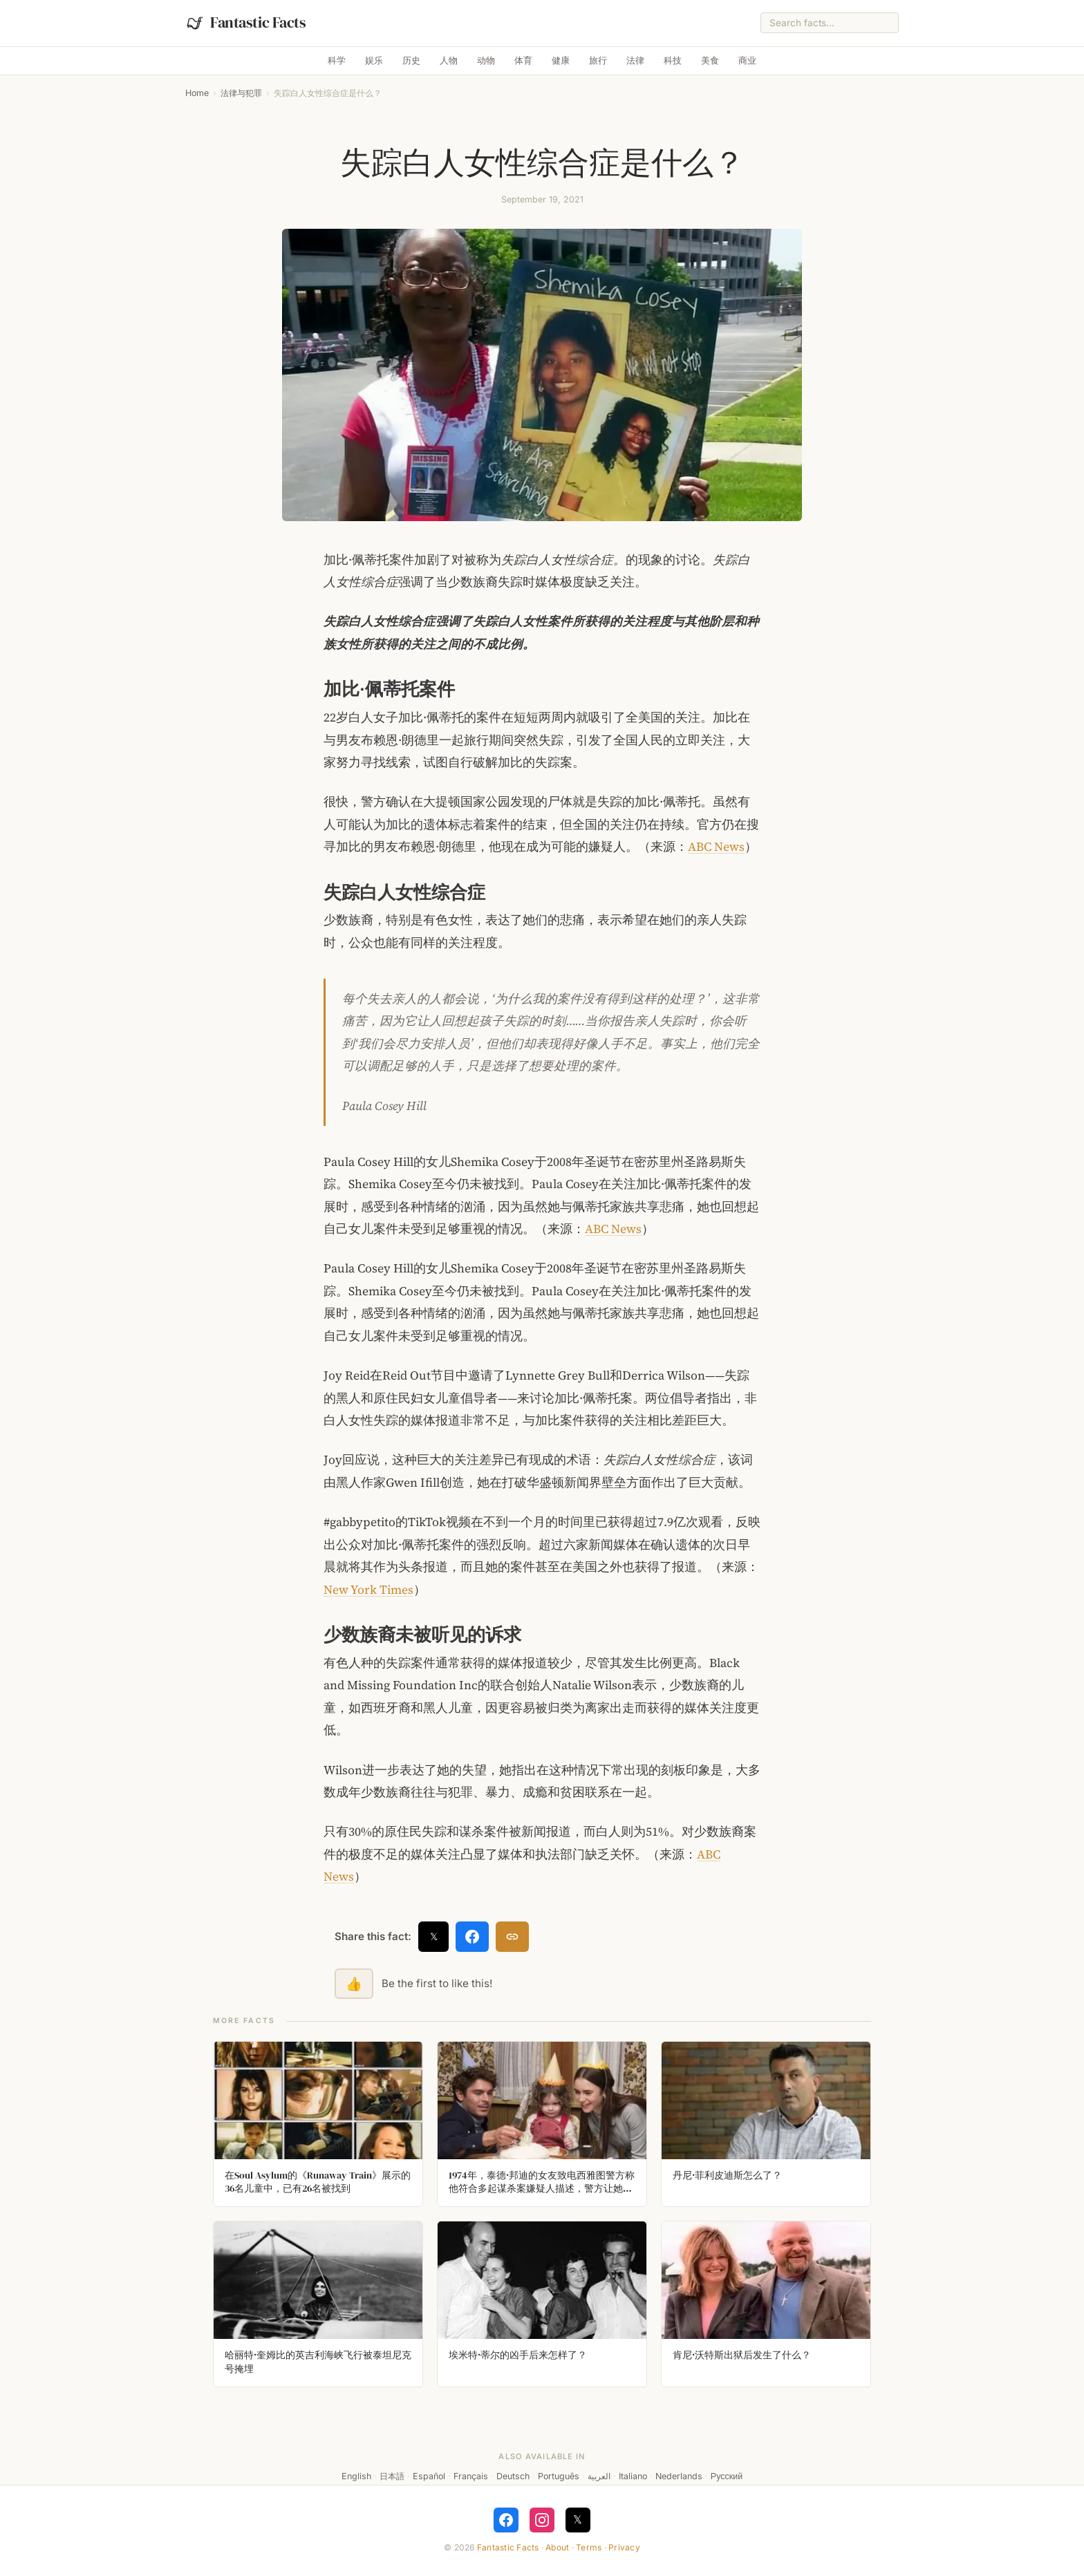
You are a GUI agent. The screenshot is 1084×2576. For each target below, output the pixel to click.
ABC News (716, 846)
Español (429, 2476)
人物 (449, 60)
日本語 (392, 2476)
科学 (337, 60)
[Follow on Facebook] (506, 2520)
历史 (411, 60)
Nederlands (678, 2476)
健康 (561, 60)
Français (471, 2476)
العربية (599, 2476)
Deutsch (513, 2476)
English (356, 2476)
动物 (486, 60)
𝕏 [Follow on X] (577, 2519)
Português (558, 2476)
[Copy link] (512, 1936)
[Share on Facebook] (472, 1936)
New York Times (368, 1589)
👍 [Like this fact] (354, 1983)
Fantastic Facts (508, 2547)
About (557, 2547)
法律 (635, 60)
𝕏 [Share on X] (434, 1936)
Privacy (624, 2547)
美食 (710, 60)
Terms (588, 2547)
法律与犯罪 (241, 93)
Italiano (633, 2476)
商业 (747, 60)
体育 (523, 60)
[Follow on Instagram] (542, 2520)
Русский (726, 2476)
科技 (673, 60)
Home (197, 93)
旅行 (598, 60)
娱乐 (374, 60)
